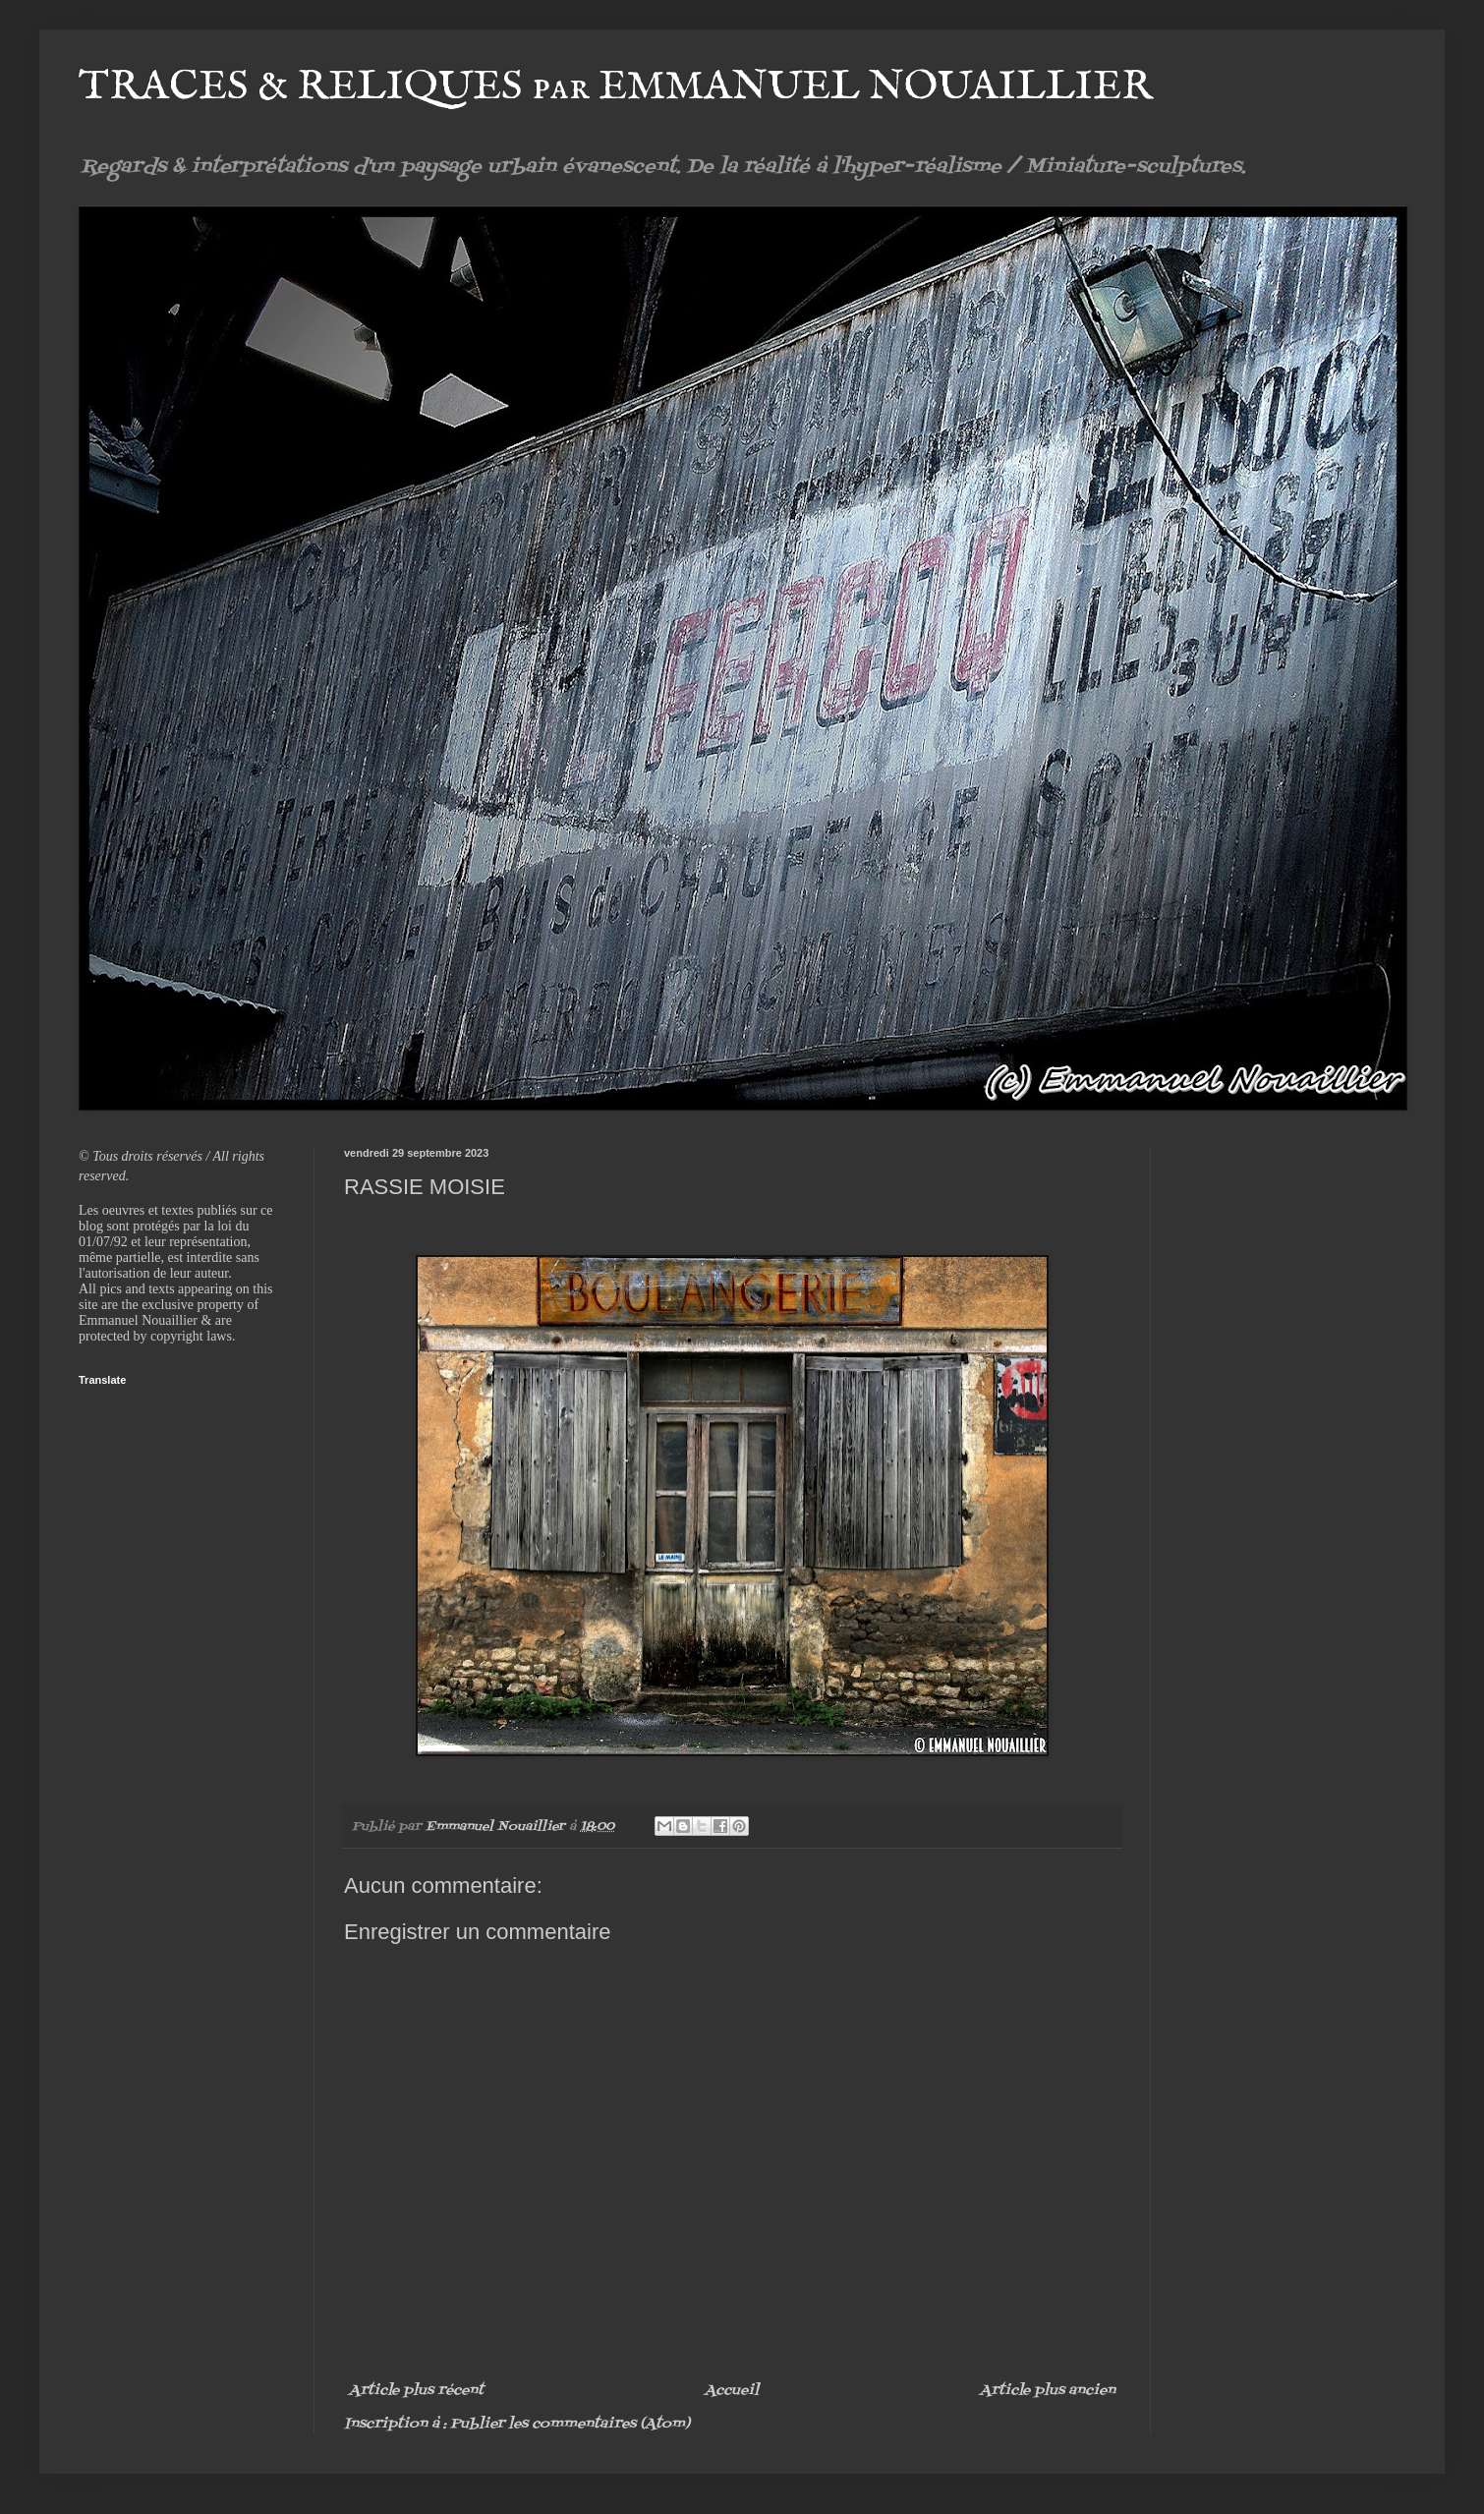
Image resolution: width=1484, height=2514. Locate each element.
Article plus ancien (1047, 2390)
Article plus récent (416, 2390)
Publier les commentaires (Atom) (570, 2424)
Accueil (732, 2390)
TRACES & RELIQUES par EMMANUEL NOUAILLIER (616, 87)
